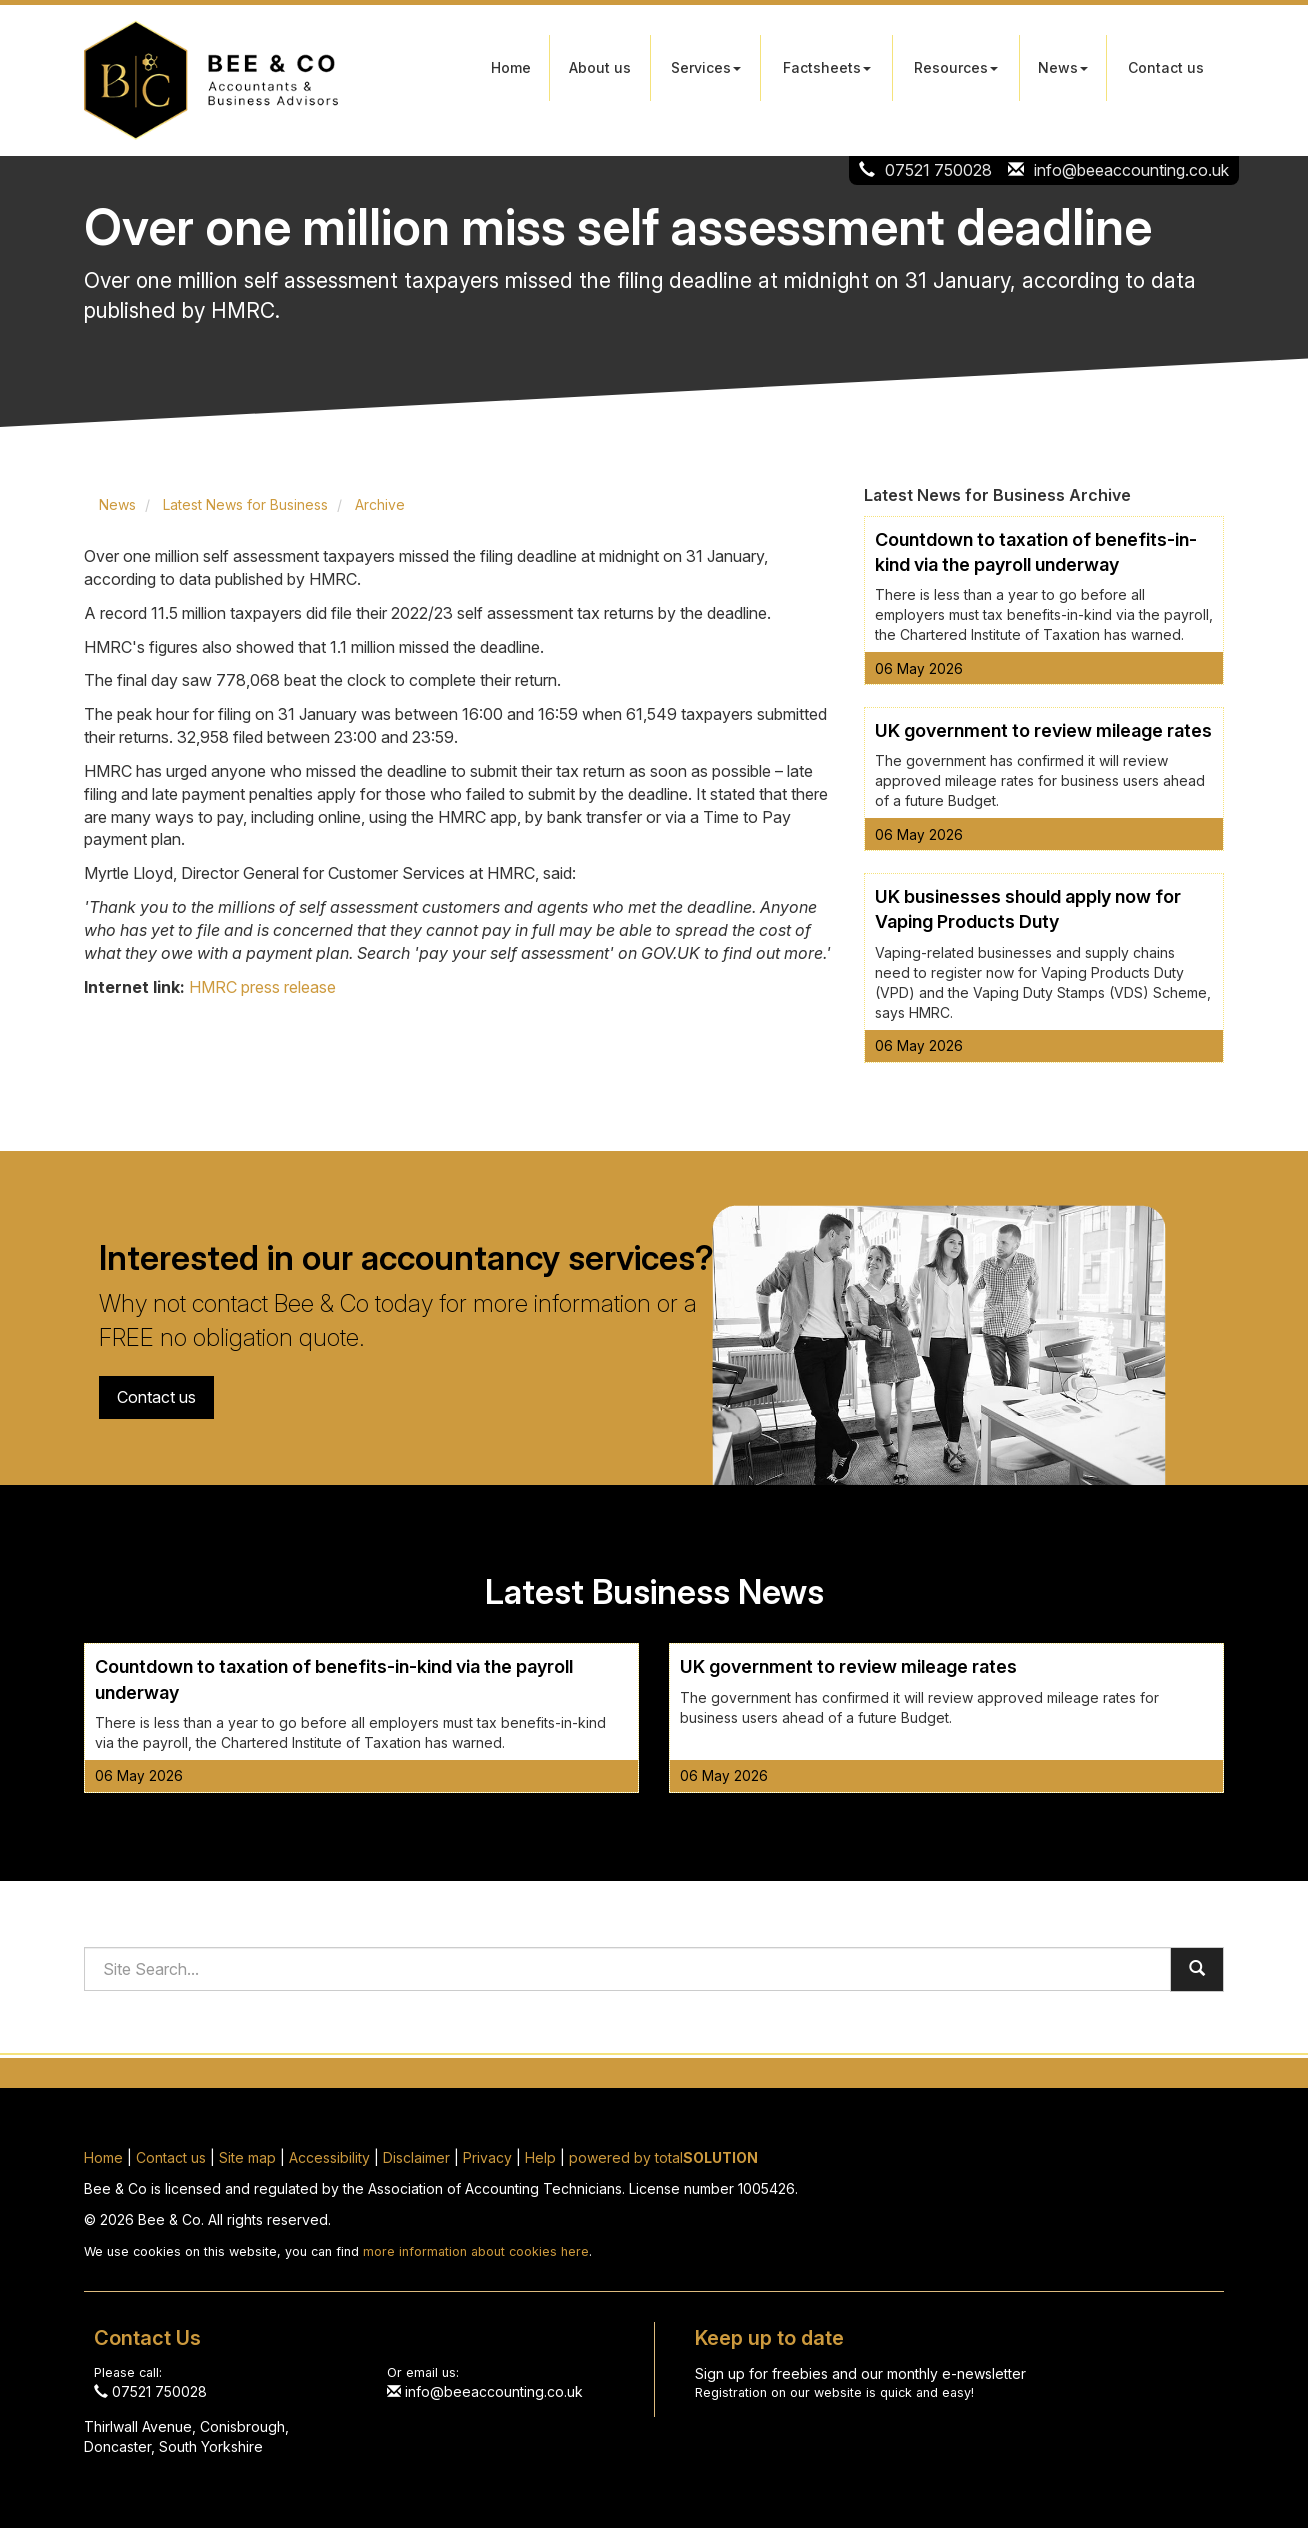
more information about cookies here (476, 2251)
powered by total (663, 2157)
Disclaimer (416, 2157)
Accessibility (329, 2157)
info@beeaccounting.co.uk (1131, 170)
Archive (380, 504)
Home (511, 67)
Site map (247, 2157)
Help (540, 2157)
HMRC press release (262, 987)
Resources (956, 67)
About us (600, 67)
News (1063, 67)
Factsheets (827, 67)
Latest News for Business (245, 504)
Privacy (487, 2157)
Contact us (1166, 67)
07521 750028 (938, 170)
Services (706, 67)
